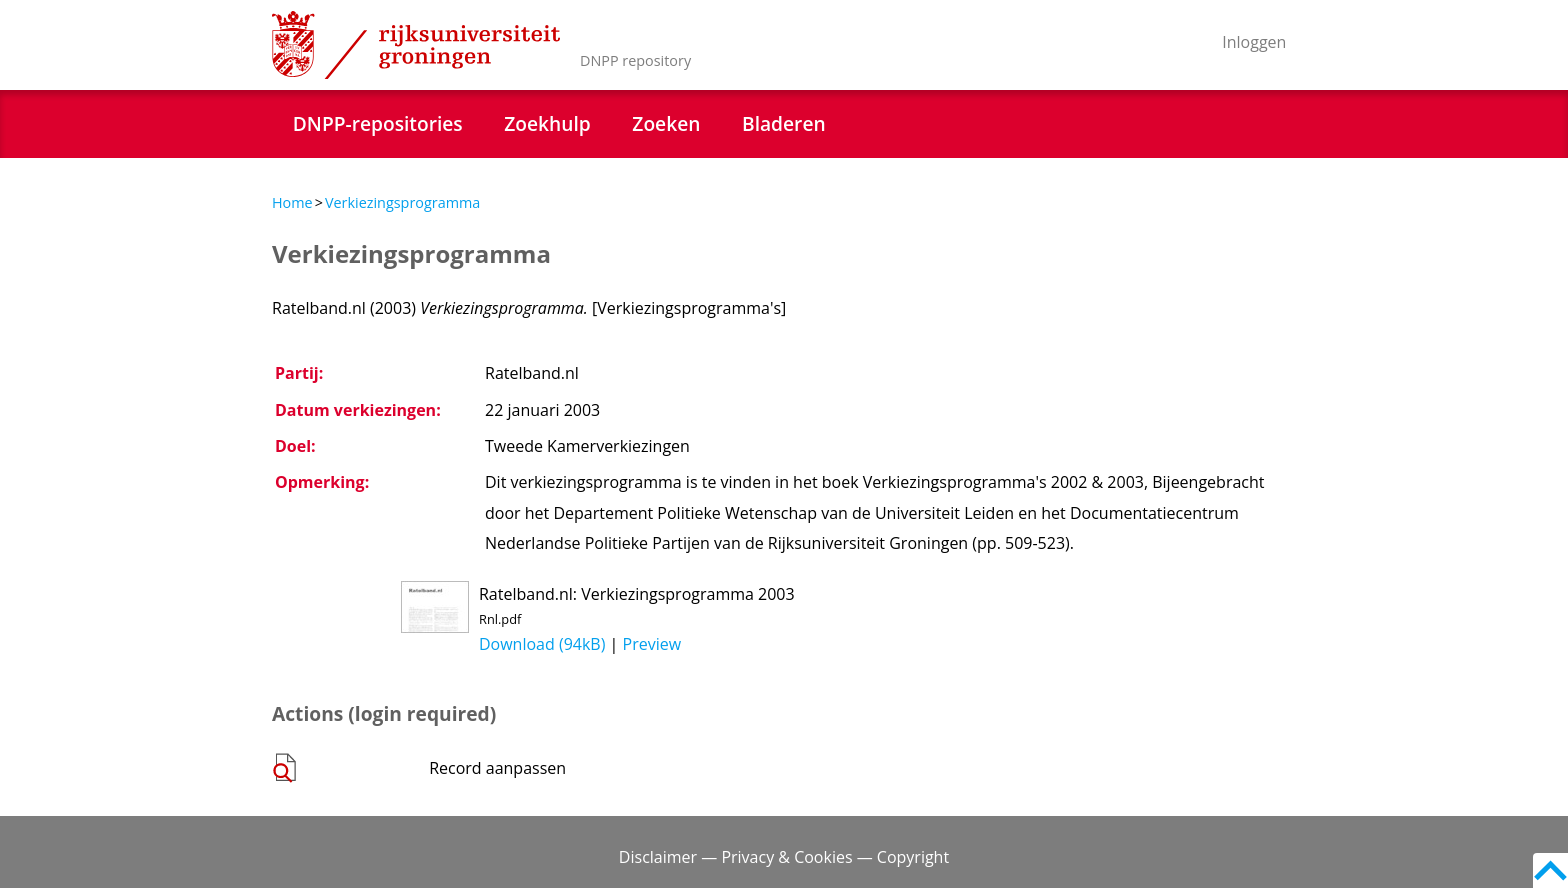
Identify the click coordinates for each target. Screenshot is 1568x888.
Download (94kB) (542, 644)
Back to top (1550, 870)
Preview (652, 644)
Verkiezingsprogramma (402, 202)
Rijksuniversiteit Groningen (416, 45)
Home (292, 202)
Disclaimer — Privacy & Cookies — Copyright (784, 857)
